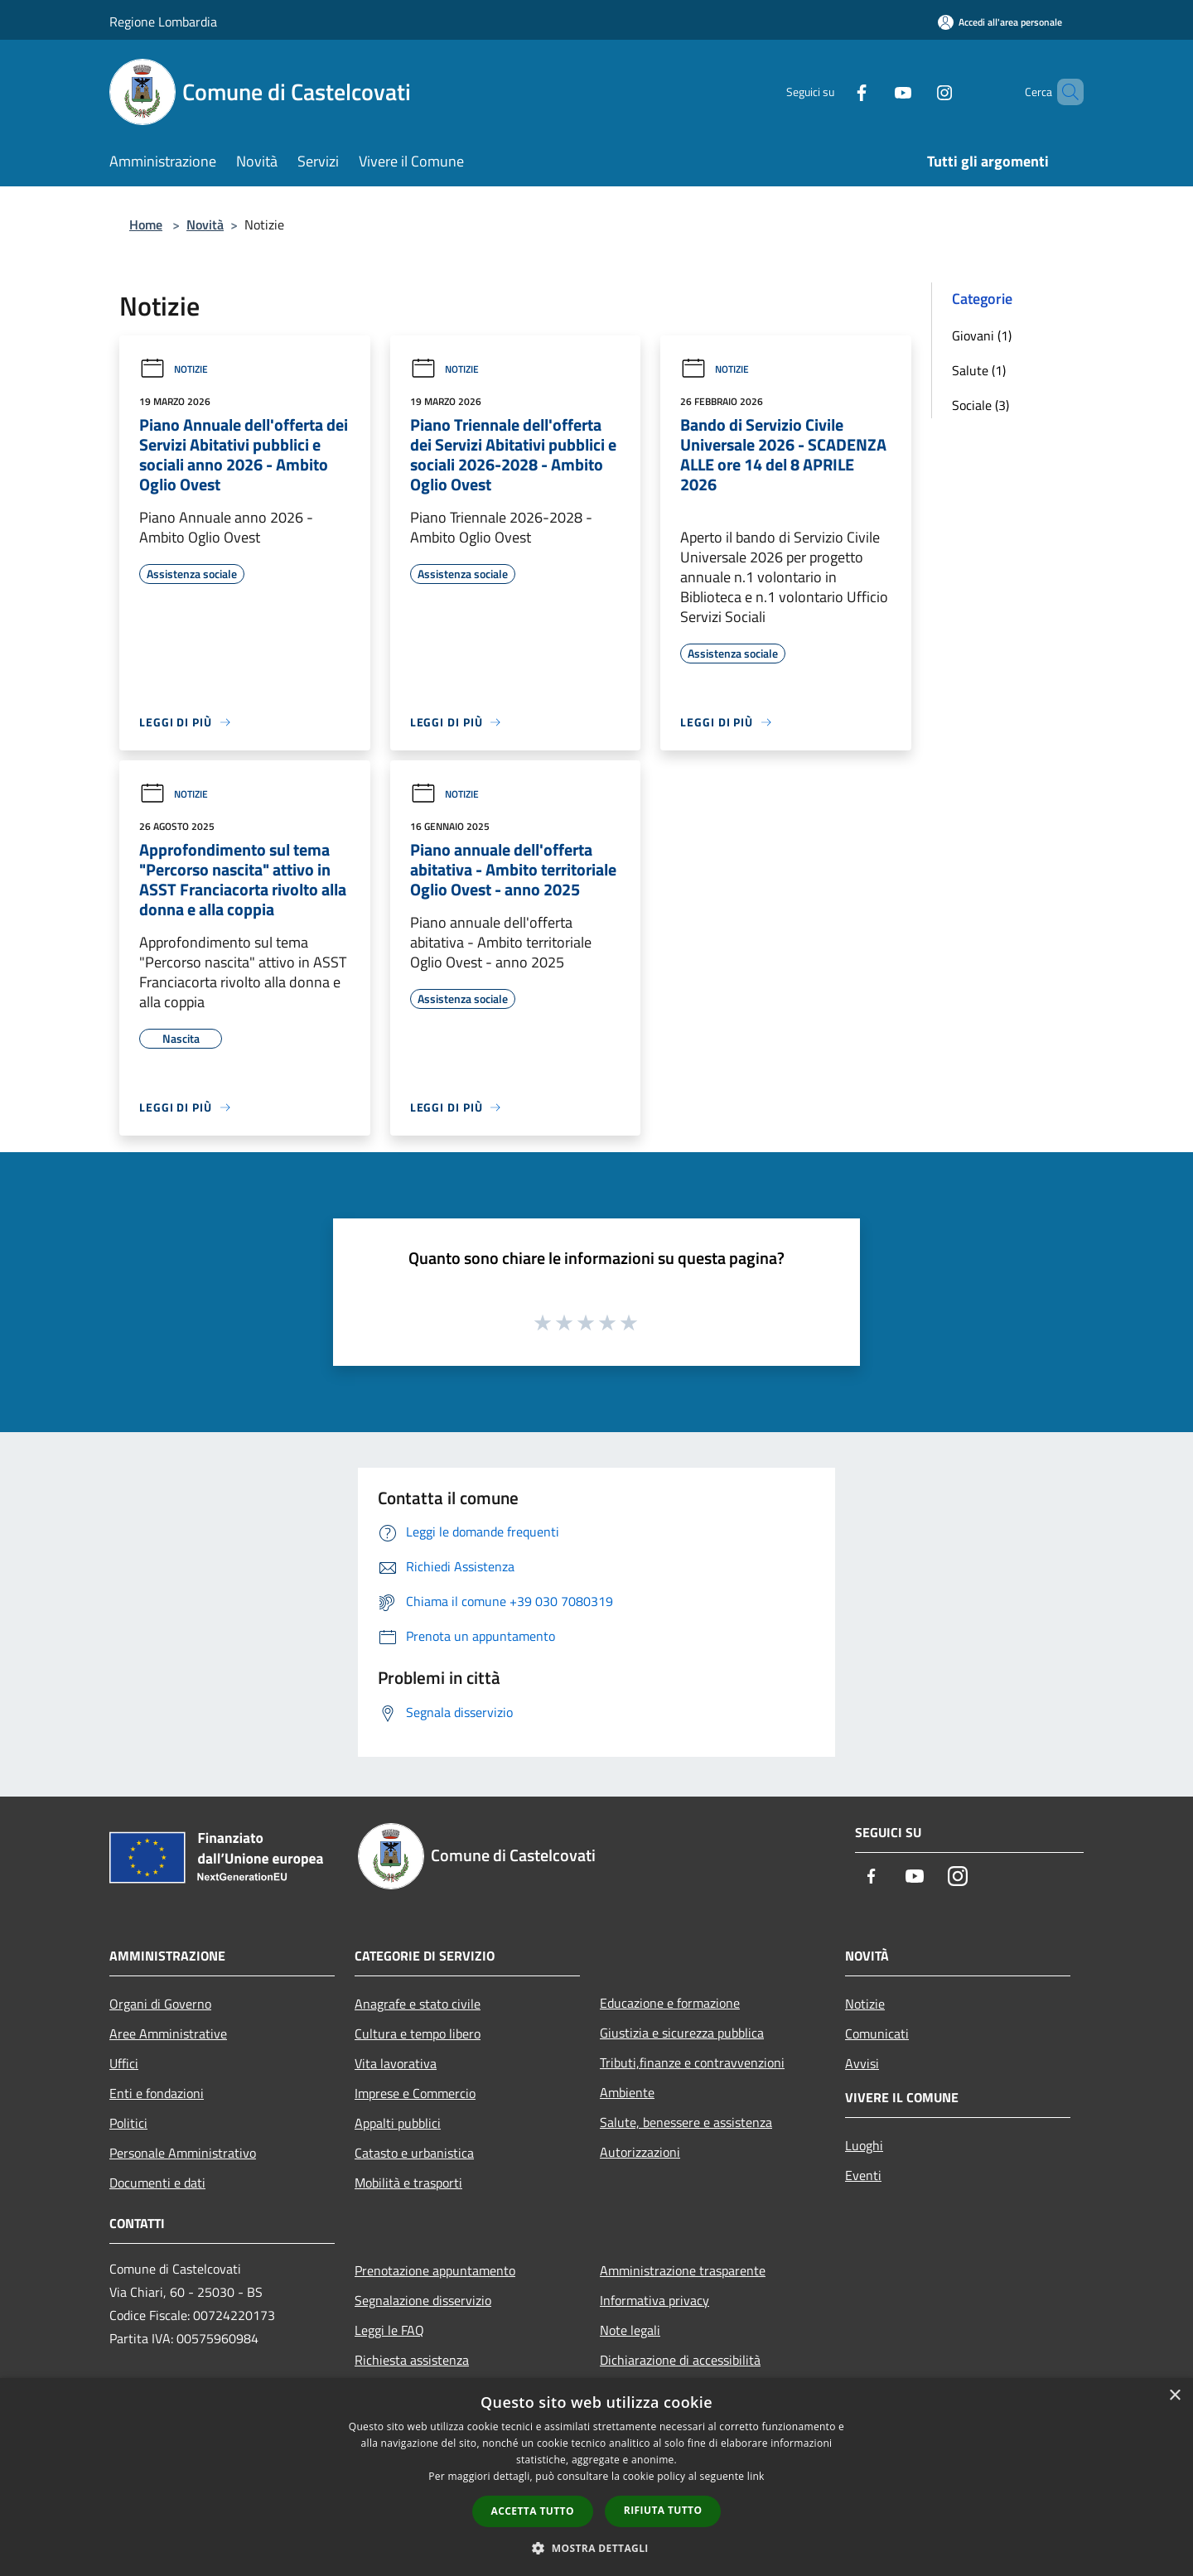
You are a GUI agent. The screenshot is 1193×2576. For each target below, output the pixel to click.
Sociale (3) (980, 405)
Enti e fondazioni (156, 2093)
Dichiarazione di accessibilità (680, 2360)
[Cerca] (1064, 92)
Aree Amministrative (168, 2033)
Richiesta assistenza (412, 2360)
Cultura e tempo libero (418, 2033)
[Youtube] (874, 91)
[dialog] (596, 2477)
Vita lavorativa (396, 2063)
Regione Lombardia (163, 21)
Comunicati (877, 2033)
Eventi (863, 2175)
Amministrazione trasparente (683, 2270)
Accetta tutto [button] (532, 2511)
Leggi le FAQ (389, 2330)
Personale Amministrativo (182, 2153)
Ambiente (627, 2092)
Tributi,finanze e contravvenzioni (692, 2062)
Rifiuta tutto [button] (663, 2510)
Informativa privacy (654, 2300)
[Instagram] (916, 91)
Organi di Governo (160, 2004)
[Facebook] (833, 91)
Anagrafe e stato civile (418, 2004)
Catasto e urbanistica (414, 2153)
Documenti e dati (157, 2182)
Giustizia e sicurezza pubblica (682, 2033)
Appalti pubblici (398, 2123)
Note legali (630, 2330)
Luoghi (864, 2145)
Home (145, 224)
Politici (128, 2123)
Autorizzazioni (640, 2152)
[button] (596, 2548)
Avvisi (862, 2063)
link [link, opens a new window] (756, 2476)
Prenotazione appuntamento (435, 2270)
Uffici (123, 2063)
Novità (205, 224)
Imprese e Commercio (415, 2093)
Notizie (173, 369)
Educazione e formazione (670, 2003)
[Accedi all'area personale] (1000, 21)
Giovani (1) (982, 335)
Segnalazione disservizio (423, 2300)
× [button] (1174, 2396)
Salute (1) (979, 370)
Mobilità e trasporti (408, 2182)
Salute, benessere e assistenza (686, 2122)
